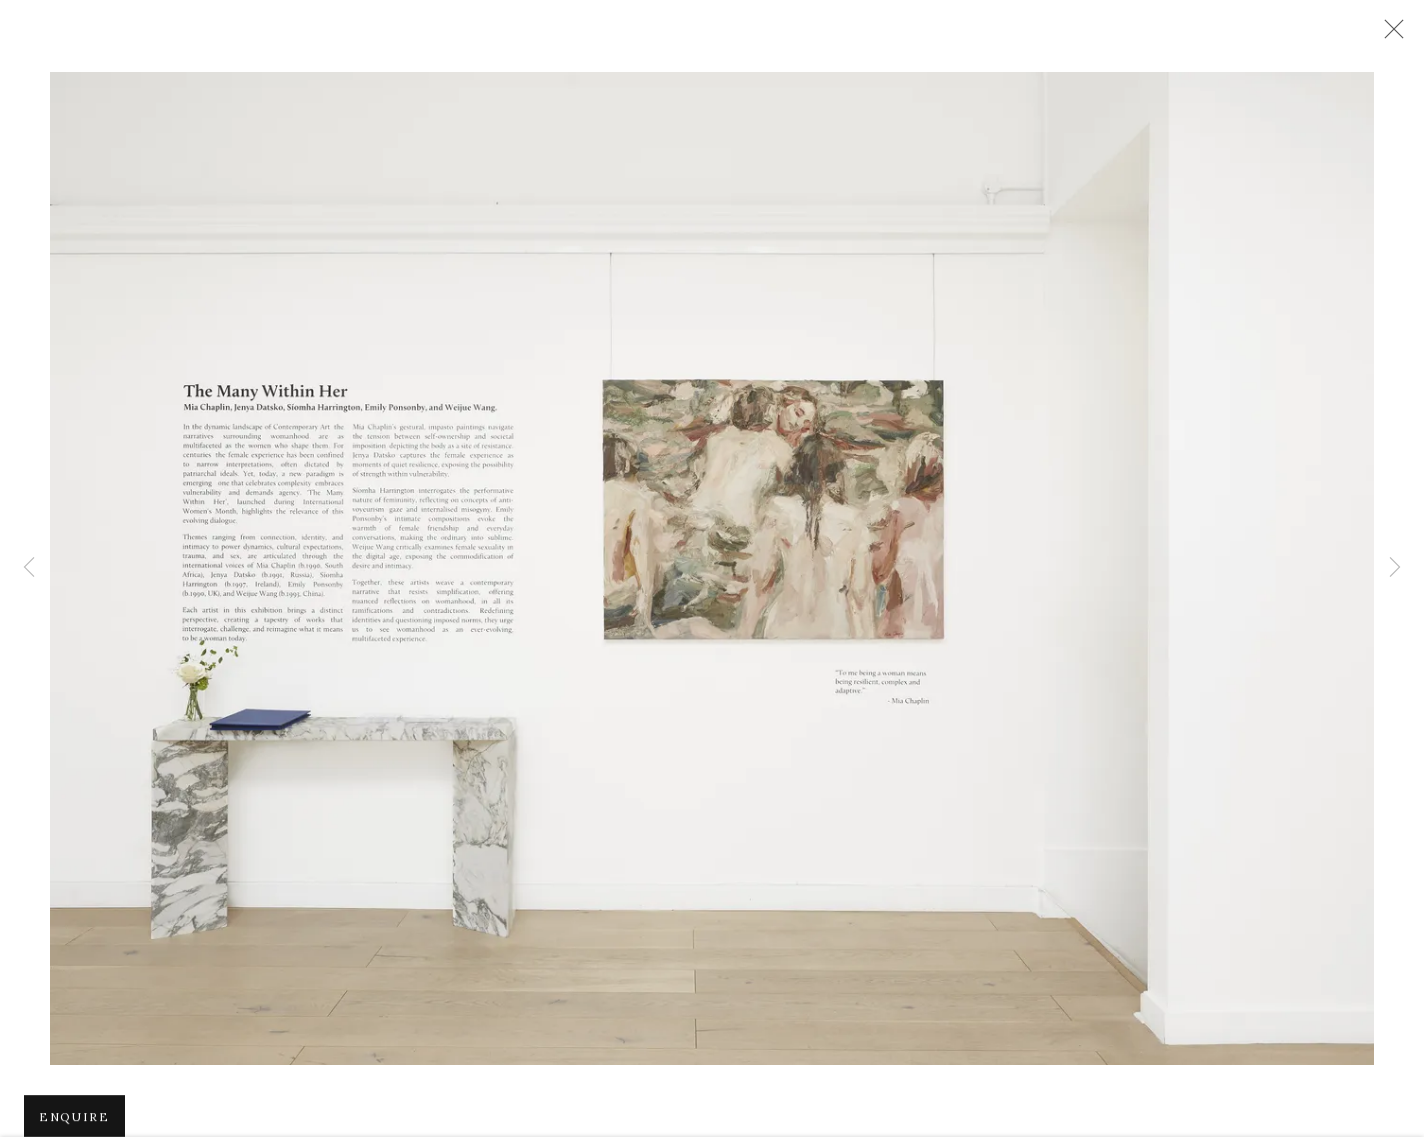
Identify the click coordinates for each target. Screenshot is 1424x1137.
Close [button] (1389, 35)
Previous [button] (29, 569)
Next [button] (1395, 569)
